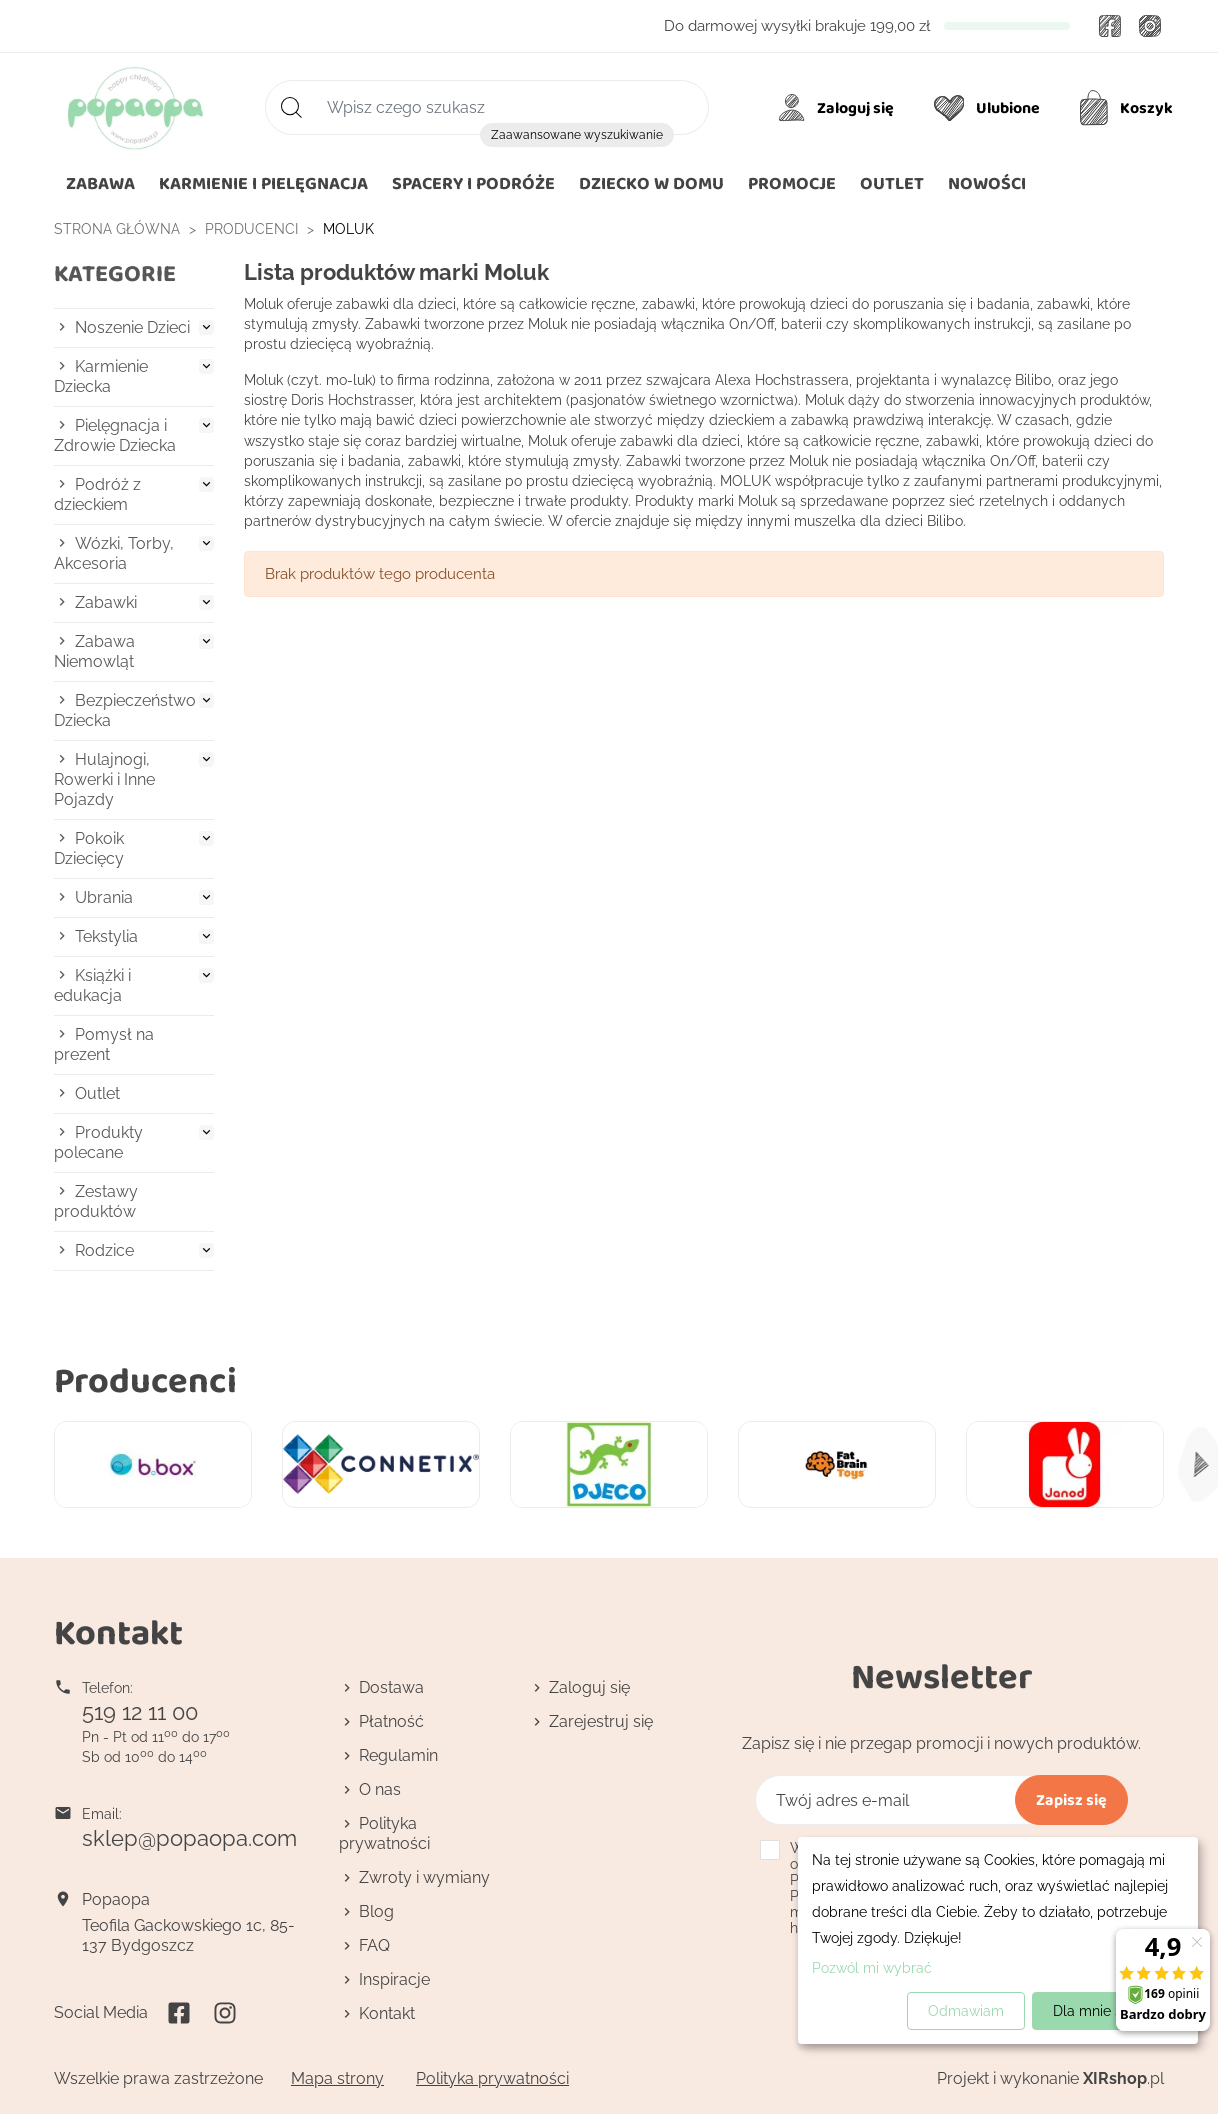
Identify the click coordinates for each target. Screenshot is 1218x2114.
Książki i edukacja (92, 985)
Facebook (1110, 26)
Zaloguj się (589, 1687)
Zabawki (106, 602)
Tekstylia (106, 936)
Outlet (97, 1093)
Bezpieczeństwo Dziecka (125, 710)
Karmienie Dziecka (101, 376)
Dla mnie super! (1104, 2011)
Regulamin (398, 1755)
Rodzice (104, 1250)
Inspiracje (394, 1979)
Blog (376, 1911)
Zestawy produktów (96, 1201)
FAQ (374, 1945)
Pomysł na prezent (104, 1044)
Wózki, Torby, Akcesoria (114, 553)
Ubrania (104, 897)
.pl (1123, 2078)
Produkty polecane (98, 1142)
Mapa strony (337, 2078)
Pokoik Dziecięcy (89, 848)
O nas (380, 1789)
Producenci (145, 1379)
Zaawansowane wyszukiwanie (577, 135)
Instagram (1150, 26)
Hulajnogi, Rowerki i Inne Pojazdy (104, 779)
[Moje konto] (839, 108)
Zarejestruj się (601, 1721)
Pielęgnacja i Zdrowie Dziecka (115, 435)
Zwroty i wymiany (424, 1877)
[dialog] (998, 1940)
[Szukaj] (487, 107)
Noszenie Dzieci (132, 327)
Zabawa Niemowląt (94, 651)
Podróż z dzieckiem (97, 494)
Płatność (391, 1721)
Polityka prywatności (384, 1833)
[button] (651, 184)
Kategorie (115, 273)
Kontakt (387, 2013)
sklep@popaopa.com (189, 1838)
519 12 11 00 (140, 1712)
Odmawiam (966, 2011)
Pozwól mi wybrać (872, 1968)
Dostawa (391, 1687)
